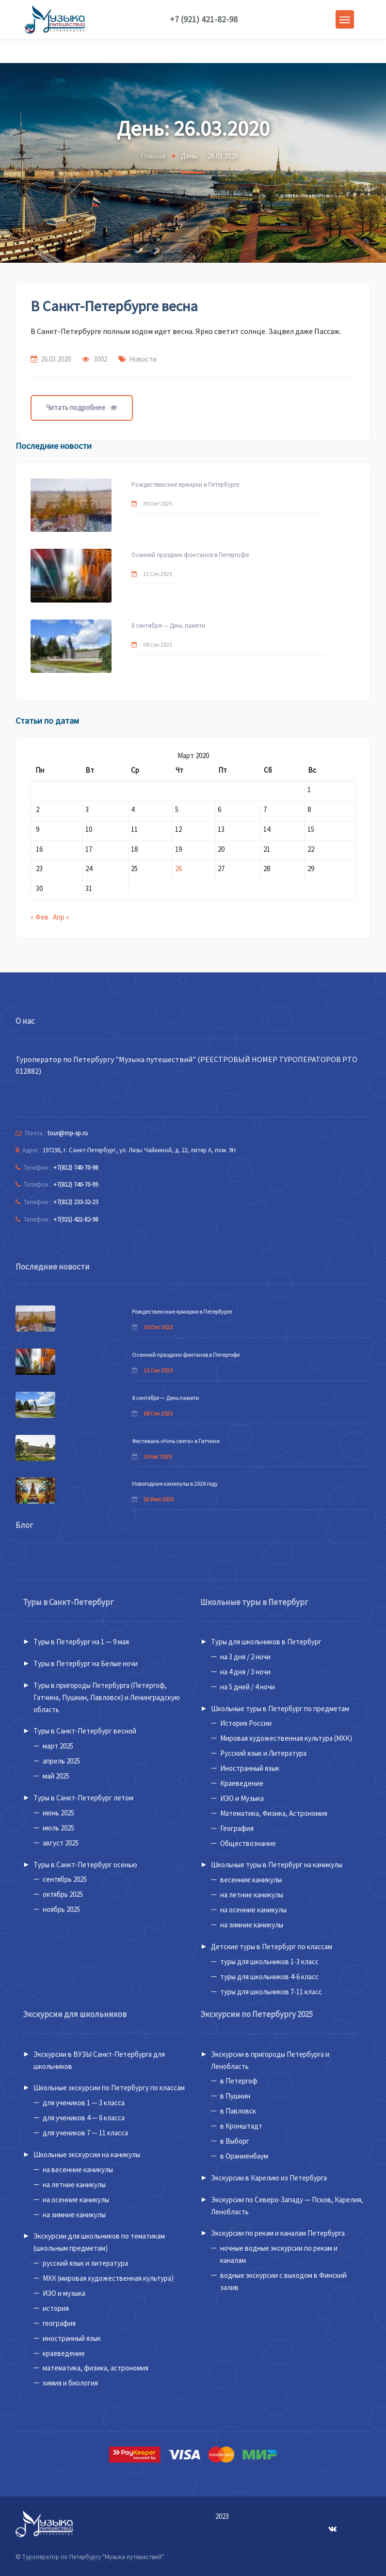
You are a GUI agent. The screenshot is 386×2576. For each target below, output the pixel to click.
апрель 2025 (61, 1760)
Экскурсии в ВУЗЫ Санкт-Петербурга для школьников (99, 2060)
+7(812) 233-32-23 (75, 1202)
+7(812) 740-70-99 (75, 1184)
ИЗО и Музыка (242, 1798)
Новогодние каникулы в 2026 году (175, 1483)
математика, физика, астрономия (95, 2367)
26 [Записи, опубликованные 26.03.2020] (178, 868)
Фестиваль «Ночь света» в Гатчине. (176, 1441)
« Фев (39, 917)
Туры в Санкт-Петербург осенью (85, 1864)
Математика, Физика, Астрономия (273, 1813)
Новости (143, 359)
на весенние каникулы (78, 2169)
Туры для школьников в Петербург (266, 1641)
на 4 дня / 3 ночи (245, 1671)
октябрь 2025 (63, 1894)
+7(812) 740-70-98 (75, 1167)
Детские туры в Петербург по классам (271, 1946)
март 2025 (58, 1745)
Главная (153, 155)
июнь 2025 (58, 1812)
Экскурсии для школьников (75, 2014)
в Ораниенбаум (244, 2156)
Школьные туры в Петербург (254, 1602)
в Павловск (238, 2110)
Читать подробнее (81, 407)
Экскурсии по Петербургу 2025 (256, 2014)
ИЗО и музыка (64, 2293)
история (56, 2308)
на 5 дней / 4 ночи (247, 1686)
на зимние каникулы (251, 1924)
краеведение (64, 2353)
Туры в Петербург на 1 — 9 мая (81, 1641)
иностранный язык (72, 2338)
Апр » (61, 917)
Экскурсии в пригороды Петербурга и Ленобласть (270, 2060)
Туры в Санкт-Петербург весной (84, 1730)
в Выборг (234, 2141)
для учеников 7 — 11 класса (85, 2132)
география (59, 2323)
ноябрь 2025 (61, 1909)
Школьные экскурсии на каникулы (86, 2154)
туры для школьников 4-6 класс (269, 1976)
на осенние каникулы (253, 1909)
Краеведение (241, 1783)
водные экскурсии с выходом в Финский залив (283, 2281)
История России (246, 1723)
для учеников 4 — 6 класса (84, 2117)
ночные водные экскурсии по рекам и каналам (279, 2254)
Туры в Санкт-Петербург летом (83, 1797)
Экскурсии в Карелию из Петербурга (269, 2177)
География (237, 1828)
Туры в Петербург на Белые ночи (85, 1663)
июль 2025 (58, 1827)
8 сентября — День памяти (168, 625)
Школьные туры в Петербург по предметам (280, 1708)
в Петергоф (238, 2080)
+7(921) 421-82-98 (75, 1219)
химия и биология (70, 2382)
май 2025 (56, 1776)
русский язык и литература (85, 2263)
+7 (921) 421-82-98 (204, 19)
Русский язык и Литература (263, 1753)
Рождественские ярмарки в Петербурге (185, 484)
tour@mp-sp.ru (68, 1133)
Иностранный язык (249, 1768)
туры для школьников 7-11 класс (271, 1991)
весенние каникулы (251, 1879)
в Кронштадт (241, 2126)
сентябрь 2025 (65, 1879)
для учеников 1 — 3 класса (84, 2102)
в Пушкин (235, 2095)
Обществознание (248, 1843)
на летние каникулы (251, 1894)
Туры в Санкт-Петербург (68, 1602)
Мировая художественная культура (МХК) (286, 1738)
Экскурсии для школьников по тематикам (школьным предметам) (99, 2242)
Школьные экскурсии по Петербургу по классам (109, 2087)
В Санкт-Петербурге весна (114, 306)
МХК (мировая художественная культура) (108, 2278)
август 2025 (61, 1842)
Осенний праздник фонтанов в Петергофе (190, 555)
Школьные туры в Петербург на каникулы (276, 1864)
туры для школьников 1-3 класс (269, 1961)
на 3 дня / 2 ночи (245, 1656)
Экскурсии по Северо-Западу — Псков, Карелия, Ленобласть (287, 2205)
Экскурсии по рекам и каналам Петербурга (278, 2233)
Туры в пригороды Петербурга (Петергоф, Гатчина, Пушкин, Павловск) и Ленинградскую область (106, 1697)
